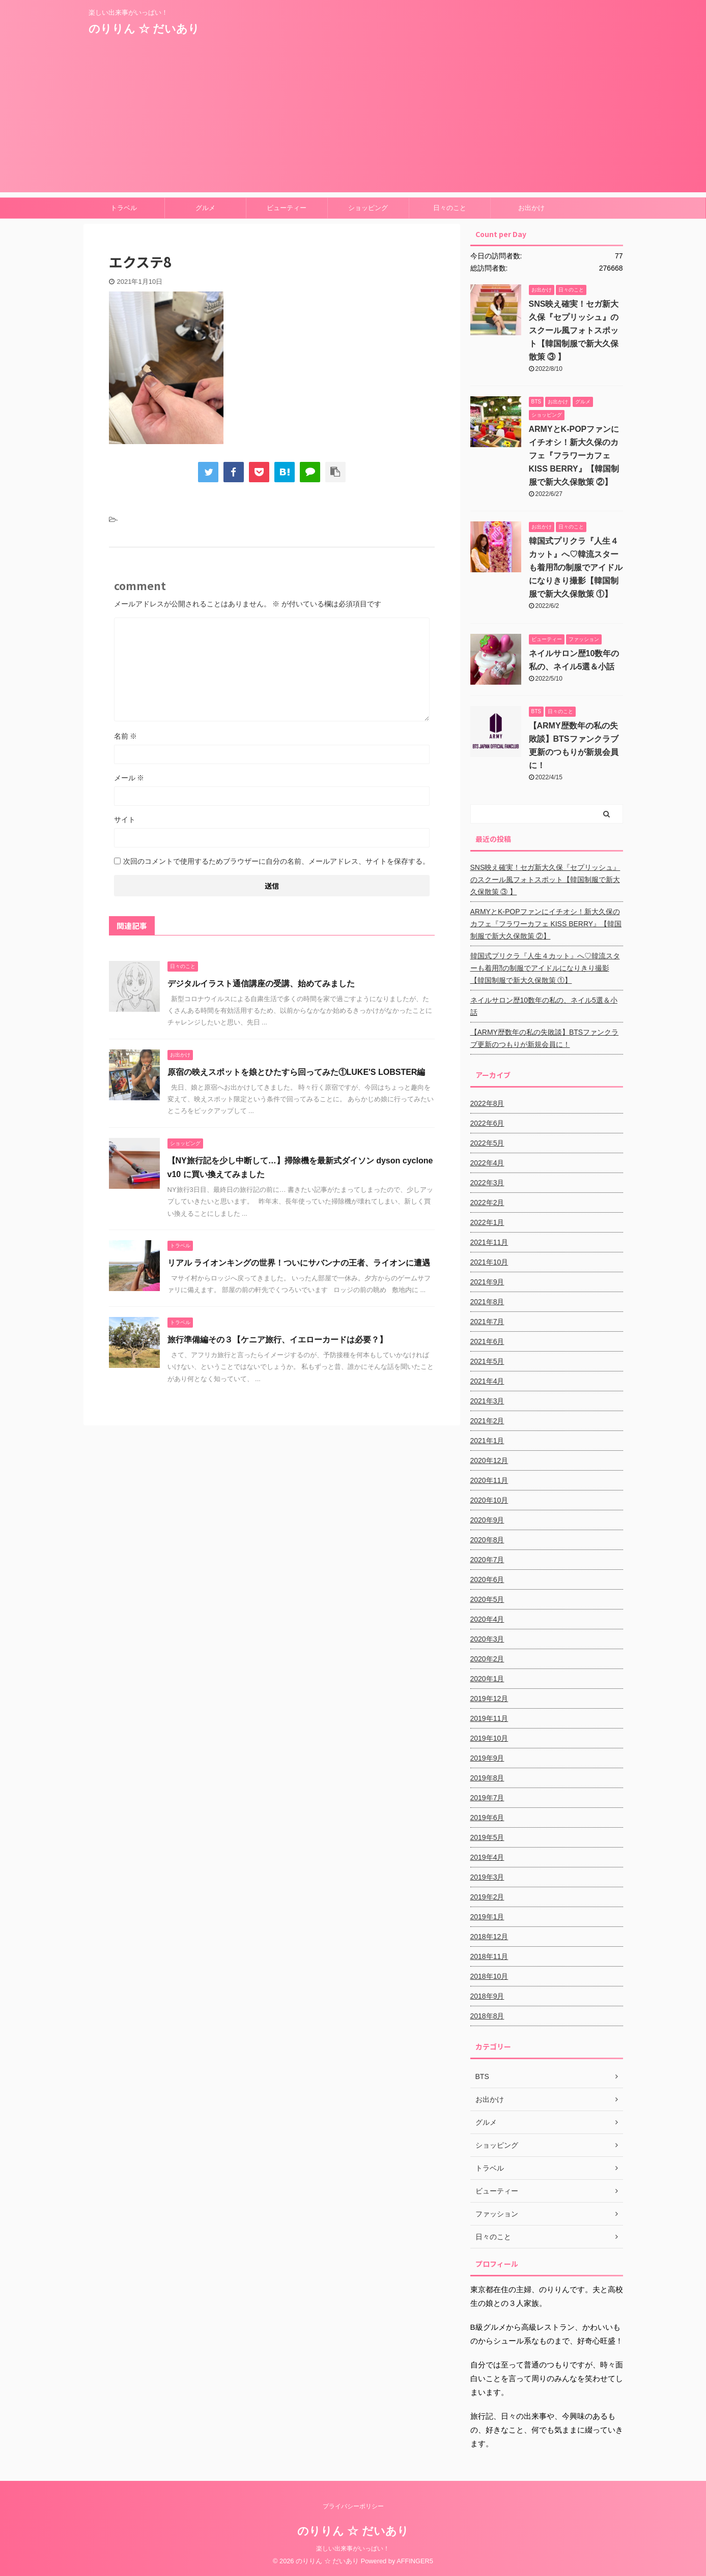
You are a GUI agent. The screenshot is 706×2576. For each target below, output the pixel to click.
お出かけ (531, 208)
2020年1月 (487, 1679)
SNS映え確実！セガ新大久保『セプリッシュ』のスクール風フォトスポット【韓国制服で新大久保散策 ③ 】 (574, 330)
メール (129, 778)
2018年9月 (487, 1996)
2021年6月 (487, 1341)
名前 (125, 736)
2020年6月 (487, 1579)
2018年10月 (489, 1976)
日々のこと (449, 208)
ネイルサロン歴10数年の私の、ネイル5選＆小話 (543, 1006)
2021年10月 (489, 1262)
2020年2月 (487, 1659)
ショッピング (368, 208)
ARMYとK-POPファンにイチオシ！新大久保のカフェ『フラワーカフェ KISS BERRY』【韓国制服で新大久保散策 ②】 (574, 455)
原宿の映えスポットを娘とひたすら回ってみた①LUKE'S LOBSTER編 (296, 1072)
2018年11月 (489, 1956)
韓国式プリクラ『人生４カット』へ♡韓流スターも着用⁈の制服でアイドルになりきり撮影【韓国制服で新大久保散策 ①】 (576, 567)
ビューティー (286, 208)
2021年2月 (487, 1421)
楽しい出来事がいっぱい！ (352, 2548)
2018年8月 (487, 2016)
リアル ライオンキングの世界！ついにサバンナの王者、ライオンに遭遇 (298, 1262)
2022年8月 (487, 1103)
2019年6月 (487, 1817)
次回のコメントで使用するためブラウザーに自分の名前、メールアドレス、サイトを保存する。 (276, 861)
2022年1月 (487, 1222)
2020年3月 (487, 1639)
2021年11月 (489, 1242)
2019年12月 (489, 1698)
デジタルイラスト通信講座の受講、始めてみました (261, 983)
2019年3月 (487, 1877)
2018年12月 (489, 1937)
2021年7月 (487, 1322)
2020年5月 (487, 1599)
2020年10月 (489, 1500)
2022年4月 (487, 1163)
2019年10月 (489, 1738)
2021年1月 (487, 1441)
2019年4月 (487, 1857)
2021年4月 (487, 1381)
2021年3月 (487, 1401)
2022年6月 (487, 1123)
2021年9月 (487, 1282)
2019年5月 (487, 1837)
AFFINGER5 (415, 2561)
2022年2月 (487, 1202)
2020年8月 (487, 1540)
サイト (124, 819)
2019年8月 (487, 1778)
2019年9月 (487, 1758)
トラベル (123, 208)
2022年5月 (487, 1143)
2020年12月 (489, 1460)
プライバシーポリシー (353, 2506)
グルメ (205, 208)
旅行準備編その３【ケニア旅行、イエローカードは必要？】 (277, 1339)
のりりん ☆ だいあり (144, 28)
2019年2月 (487, 1897)
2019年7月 (487, 1798)
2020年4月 (487, 1619)
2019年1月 (487, 1917)
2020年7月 (487, 1560)
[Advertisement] (353, 121)
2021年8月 (487, 1302)
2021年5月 (487, 1361)
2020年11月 (489, 1480)
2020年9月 (487, 1520)
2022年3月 (487, 1183)
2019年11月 (489, 1718)
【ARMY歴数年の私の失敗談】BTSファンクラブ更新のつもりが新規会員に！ (544, 1038)
